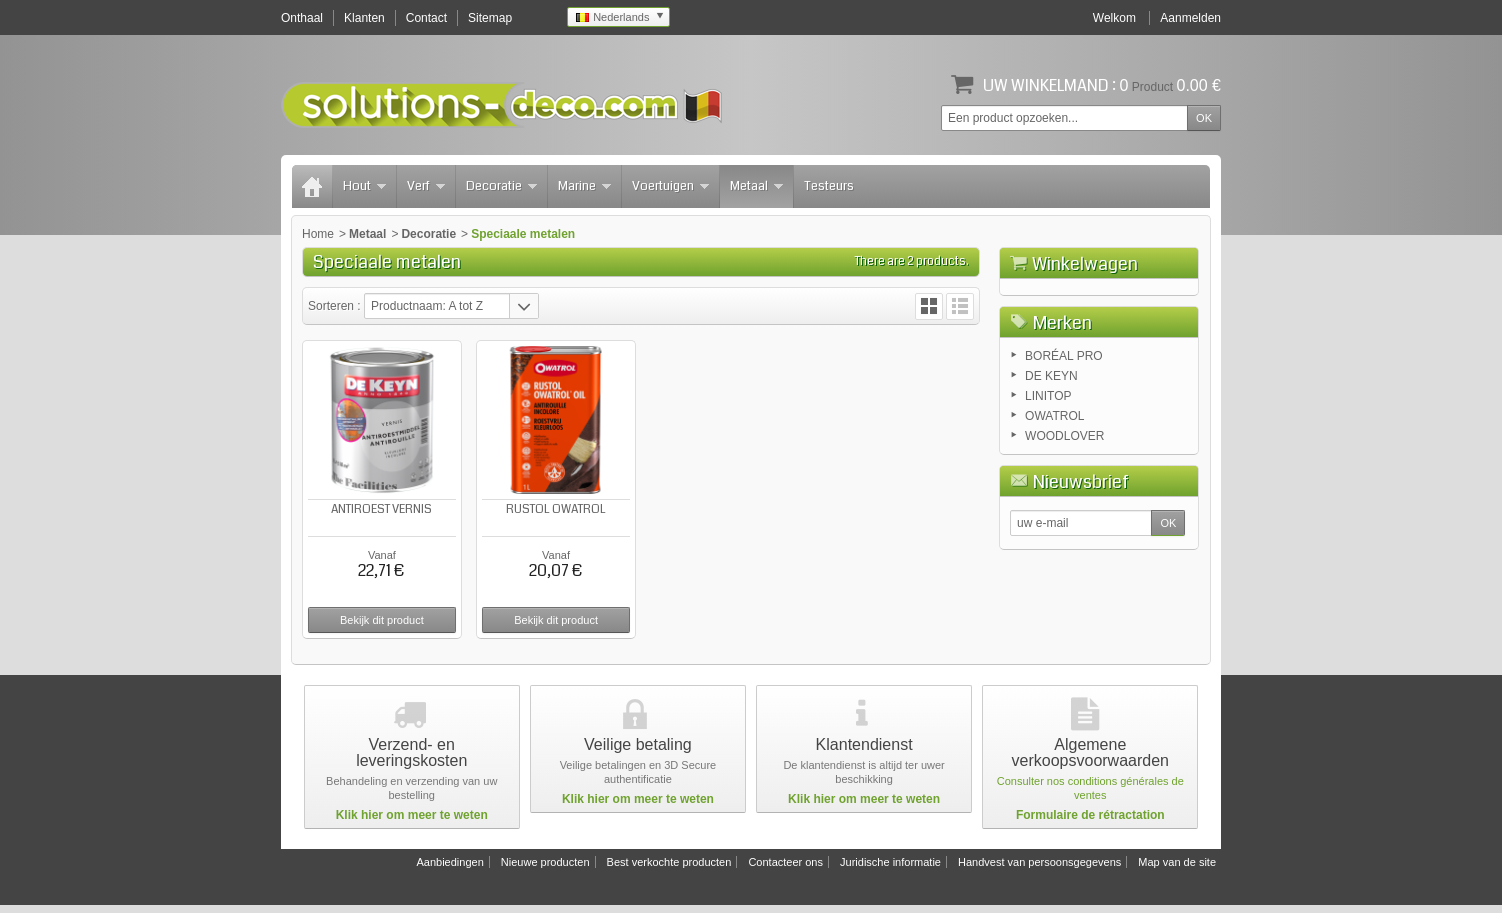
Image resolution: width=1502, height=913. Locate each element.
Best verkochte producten (669, 870)
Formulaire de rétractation (1090, 823)
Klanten (364, 18)
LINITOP (1048, 498)
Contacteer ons (785, 870)
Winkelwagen (1085, 264)
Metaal (756, 186)
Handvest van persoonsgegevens (1039, 870)
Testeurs (829, 186)
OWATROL (1054, 518)
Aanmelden (1190, 18)
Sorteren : (336, 306)
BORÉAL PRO (1064, 458)
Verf (426, 186)
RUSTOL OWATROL (554, 508)
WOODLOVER (1064, 538)
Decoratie (501, 186)
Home (318, 234)
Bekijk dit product (381, 619)
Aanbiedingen (449, 870)
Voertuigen (670, 186)
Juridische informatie (890, 870)
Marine (584, 186)
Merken (1062, 425)
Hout (364, 186)
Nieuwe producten (545, 870)
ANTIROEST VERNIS (381, 508)
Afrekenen (1154, 376)
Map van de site (1177, 870)
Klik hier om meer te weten (412, 823)
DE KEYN (1051, 478)
